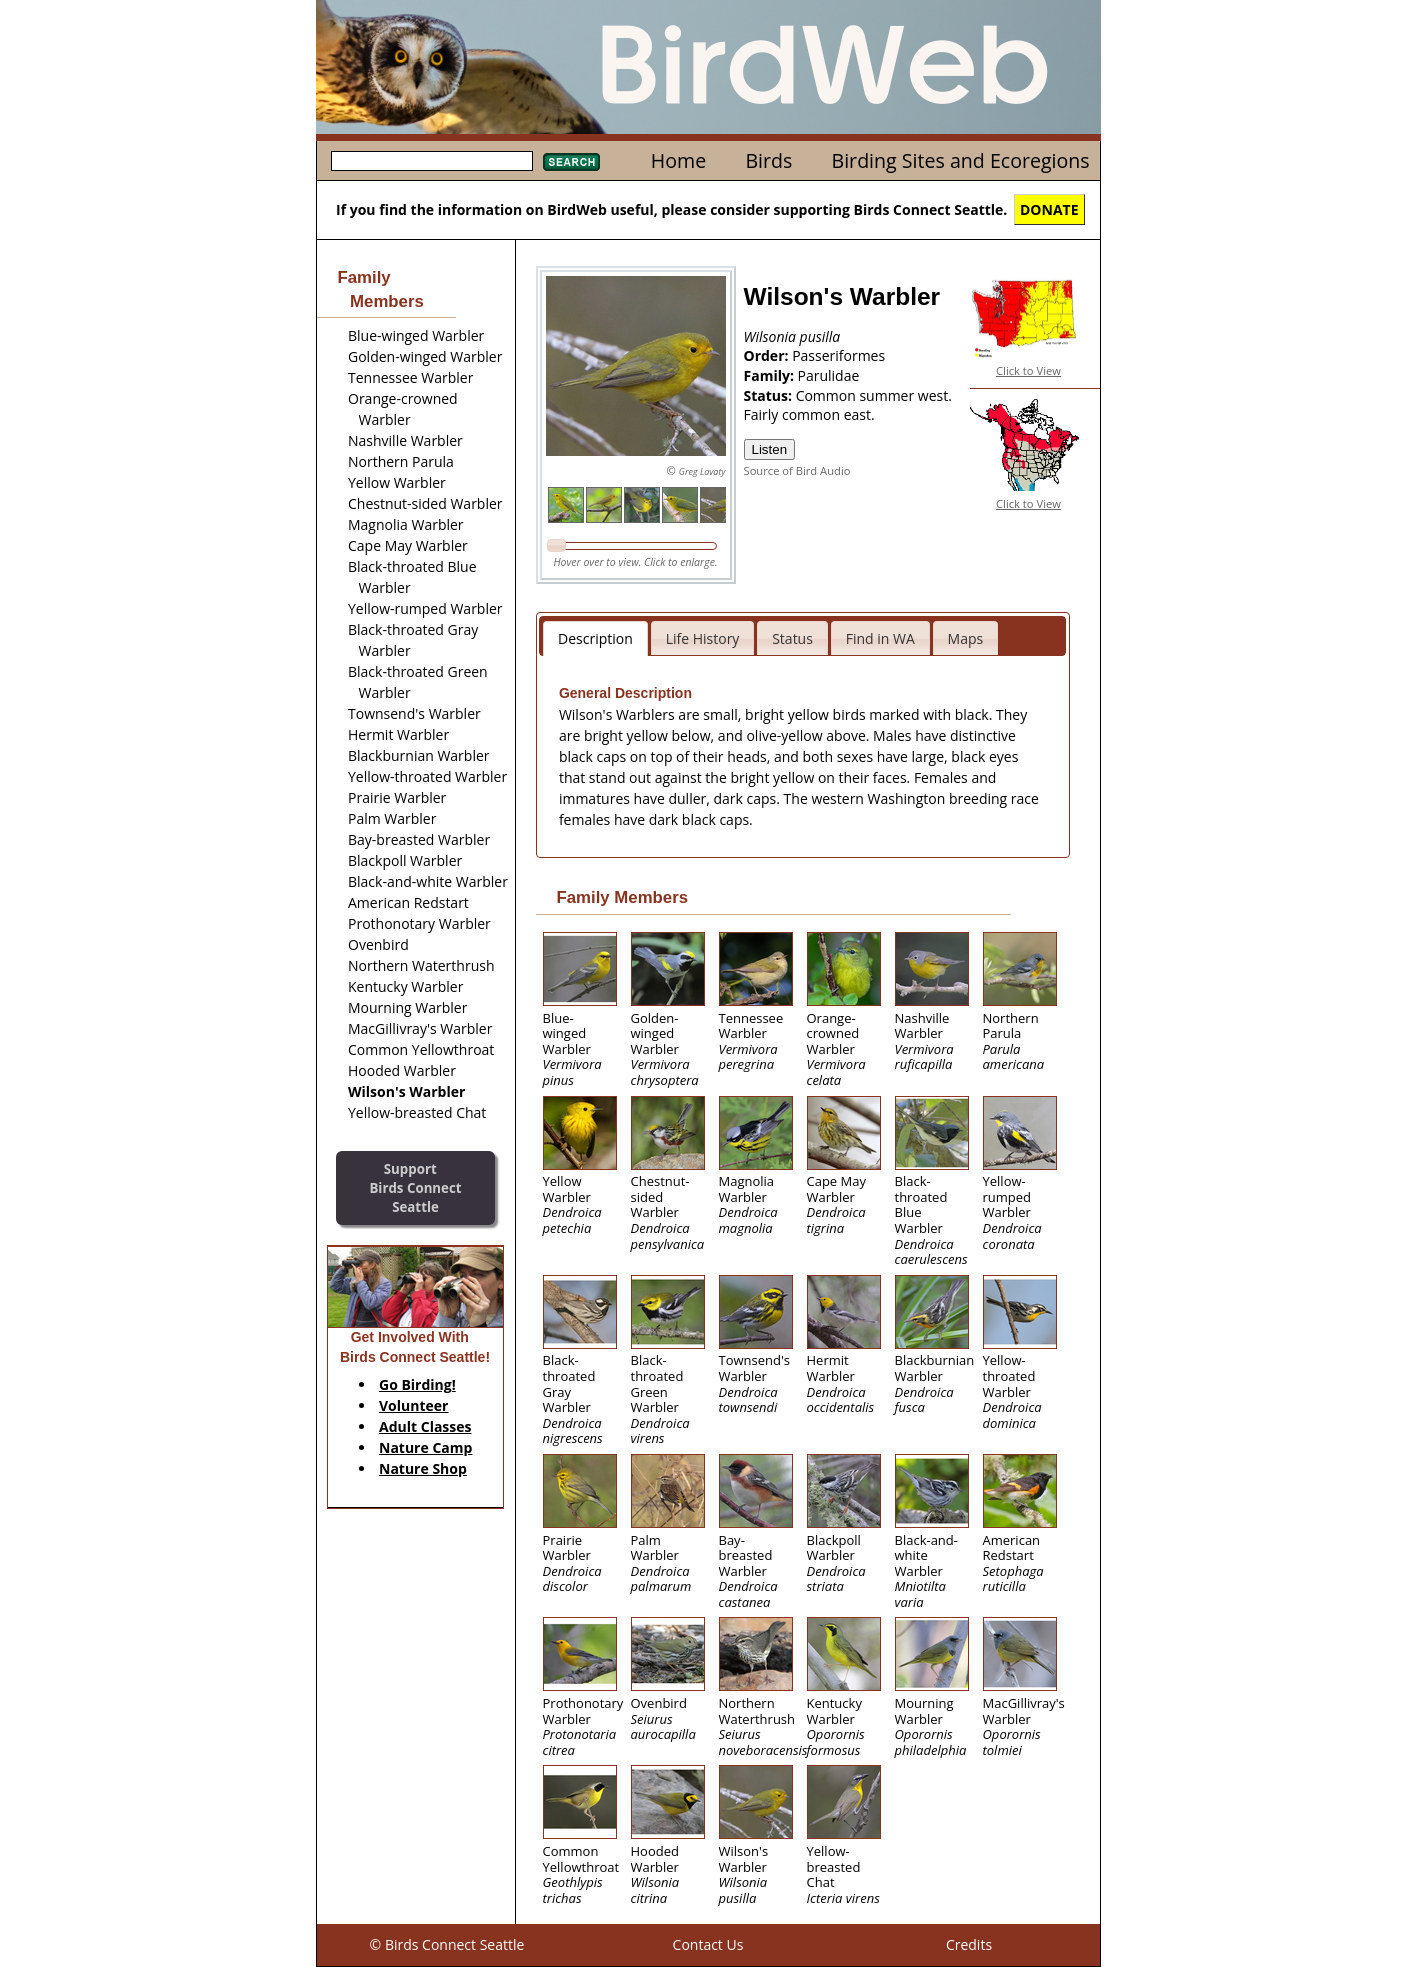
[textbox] (432, 161)
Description (595, 638)
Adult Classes (425, 1426)
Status (792, 638)
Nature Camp (425, 1447)
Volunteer (413, 1405)
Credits (969, 1944)
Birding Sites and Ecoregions (961, 160)
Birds (768, 160)
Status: (770, 395)
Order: (768, 355)
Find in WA (880, 638)
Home (678, 160)
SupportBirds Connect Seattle (415, 1187)
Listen (770, 449)
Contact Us (708, 1944)
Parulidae (829, 375)
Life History (703, 638)
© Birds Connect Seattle (447, 1944)
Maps (966, 638)
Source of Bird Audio (797, 470)
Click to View (1028, 370)
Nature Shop (423, 1468)
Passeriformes (838, 355)
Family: (771, 375)
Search (571, 162)
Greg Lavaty (702, 471)
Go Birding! (417, 1384)
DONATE (1049, 209)
